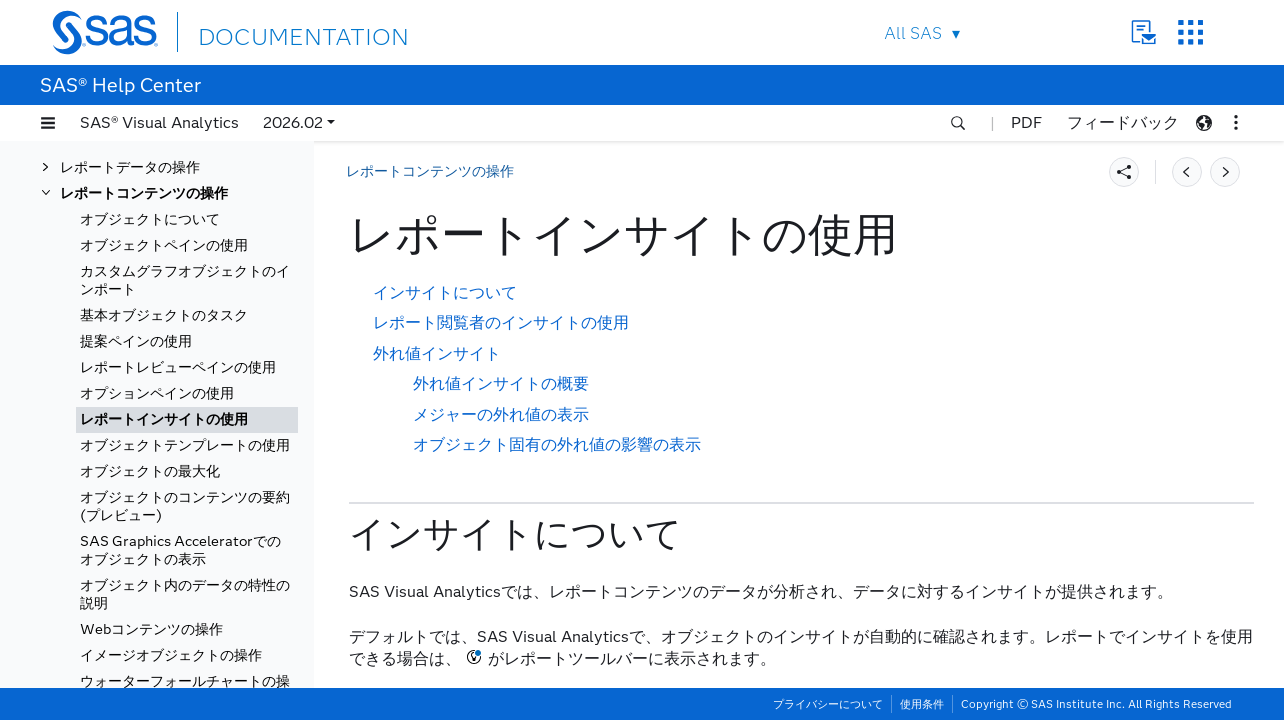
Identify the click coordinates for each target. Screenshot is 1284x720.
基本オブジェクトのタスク (164, 315)
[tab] (187, 420)
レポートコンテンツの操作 (144, 193)
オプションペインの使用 (157, 393)
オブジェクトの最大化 (150, 471)
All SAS (913, 33)
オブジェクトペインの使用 (164, 245)
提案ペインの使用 (136, 341)
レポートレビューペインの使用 (178, 367)
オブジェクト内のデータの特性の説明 (185, 594)
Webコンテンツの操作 (151, 629)
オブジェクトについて (150, 219)
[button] (48, 123)
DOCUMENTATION (271, 31)
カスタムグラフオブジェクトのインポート (185, 280)
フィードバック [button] (1123, 122)
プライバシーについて (828, 704)
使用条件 (922, 704)
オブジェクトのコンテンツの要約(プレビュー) (185, 506)
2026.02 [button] (293, 122)
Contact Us (1143, 32)
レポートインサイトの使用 (164, 419)
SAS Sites (1190, 32)
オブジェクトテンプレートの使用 (185, 445)
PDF (1026, 122)
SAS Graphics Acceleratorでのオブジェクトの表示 (180, 550)
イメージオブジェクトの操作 (171, 655)
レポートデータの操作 (130, 167)
